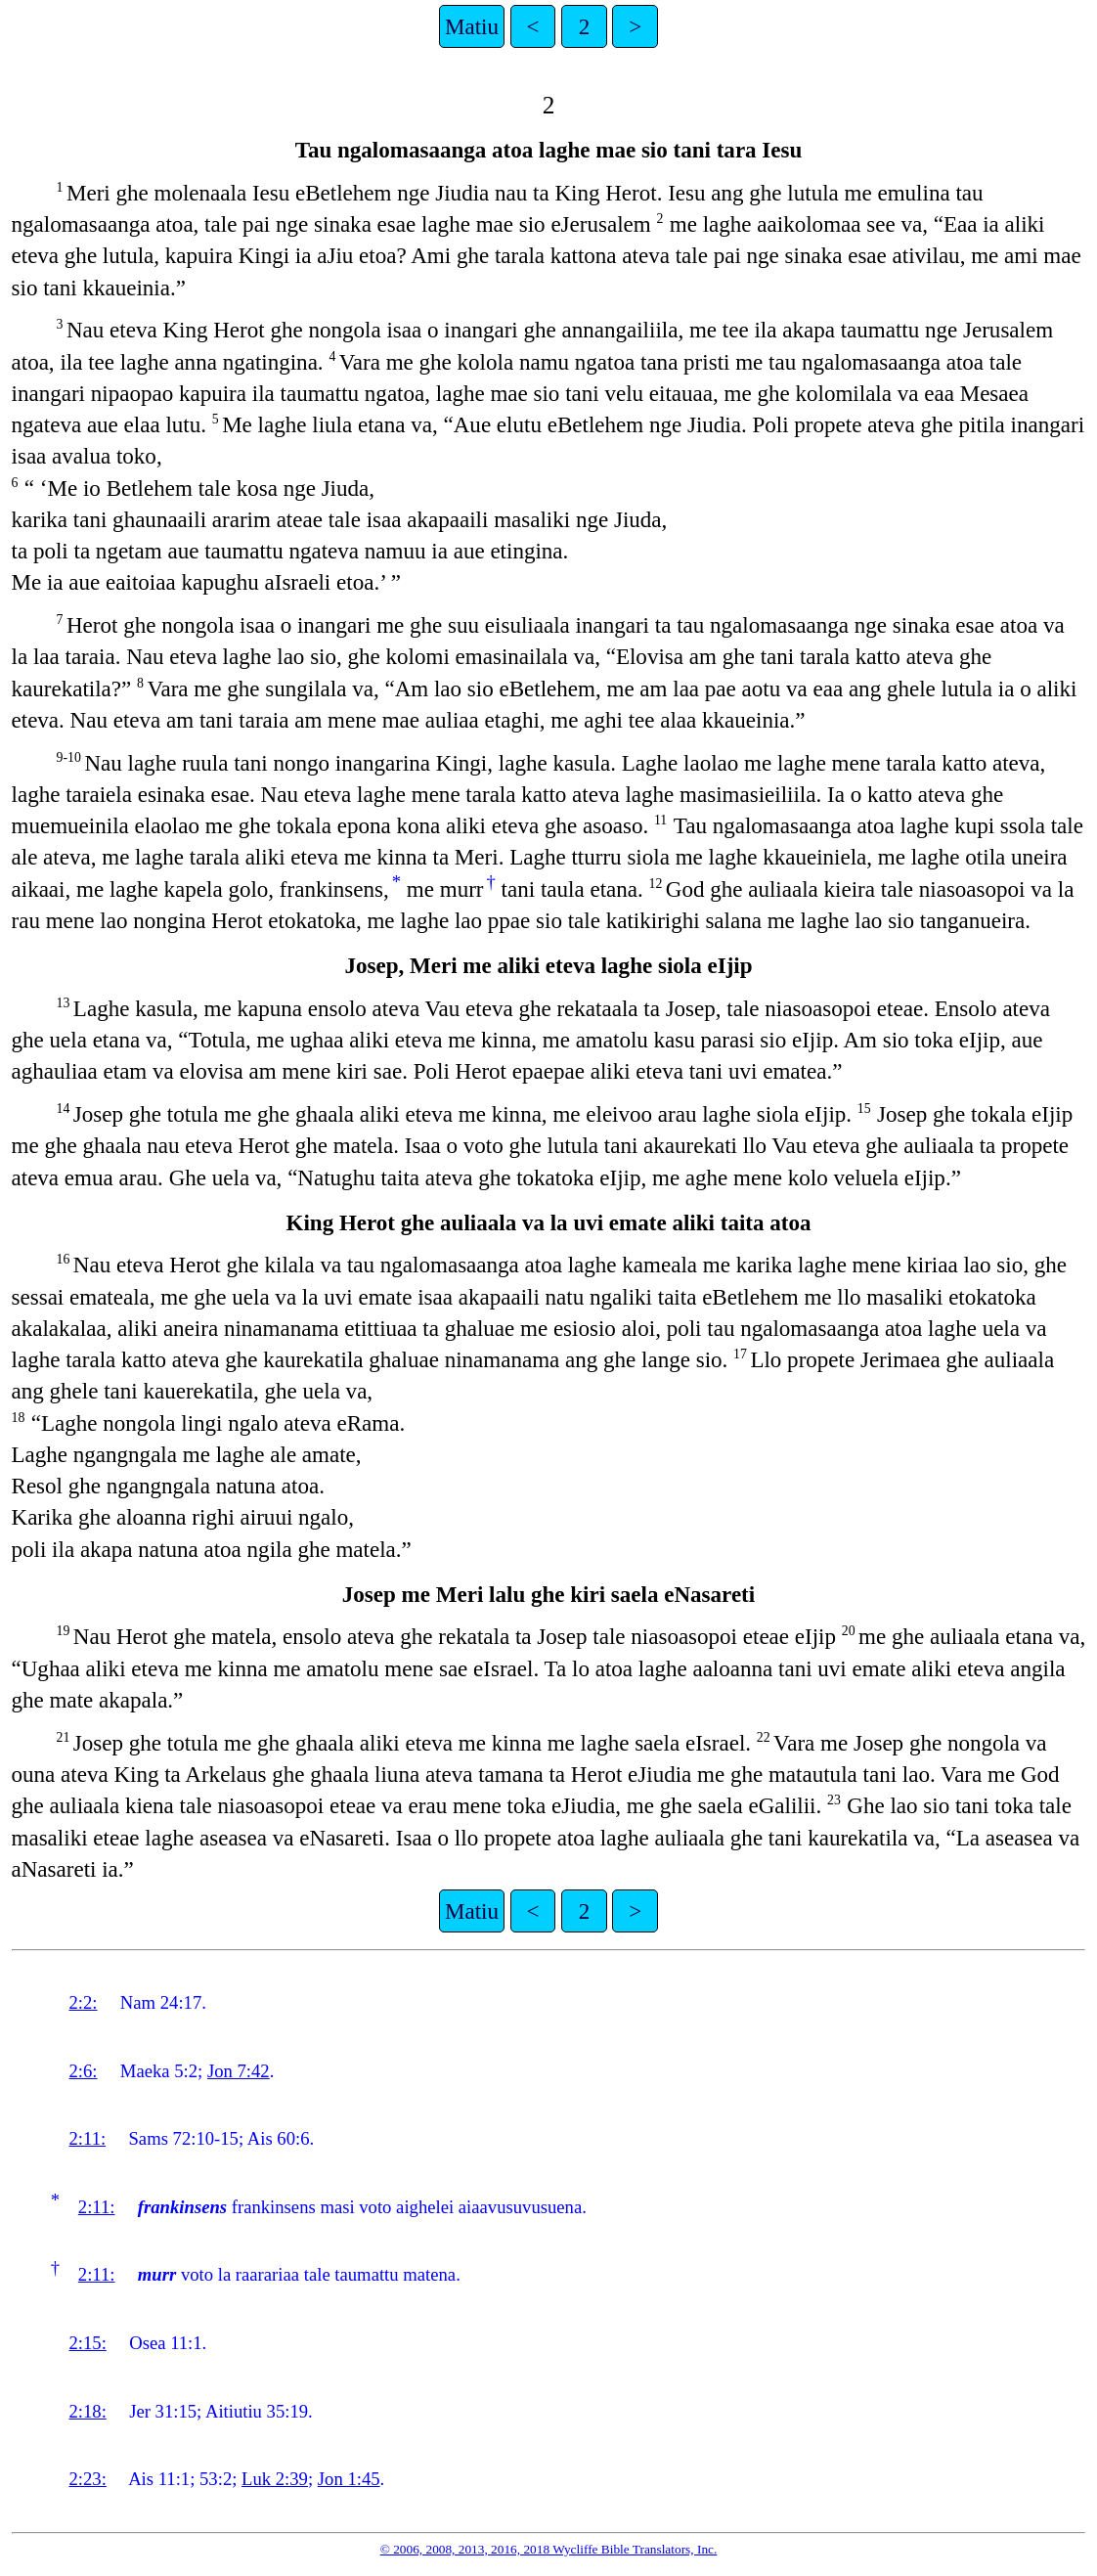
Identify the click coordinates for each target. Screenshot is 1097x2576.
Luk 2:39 (274, 2478)
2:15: (87, 2342)
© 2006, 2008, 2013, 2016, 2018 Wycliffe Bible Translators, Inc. (549, 2549)
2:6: (82, 2071)
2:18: (87, 2411)
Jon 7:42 (238, 2071)
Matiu (472, 26)
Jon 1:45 (349, 2478)
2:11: (87, 2138)
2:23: (87, 2478)
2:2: (82, 2002)
